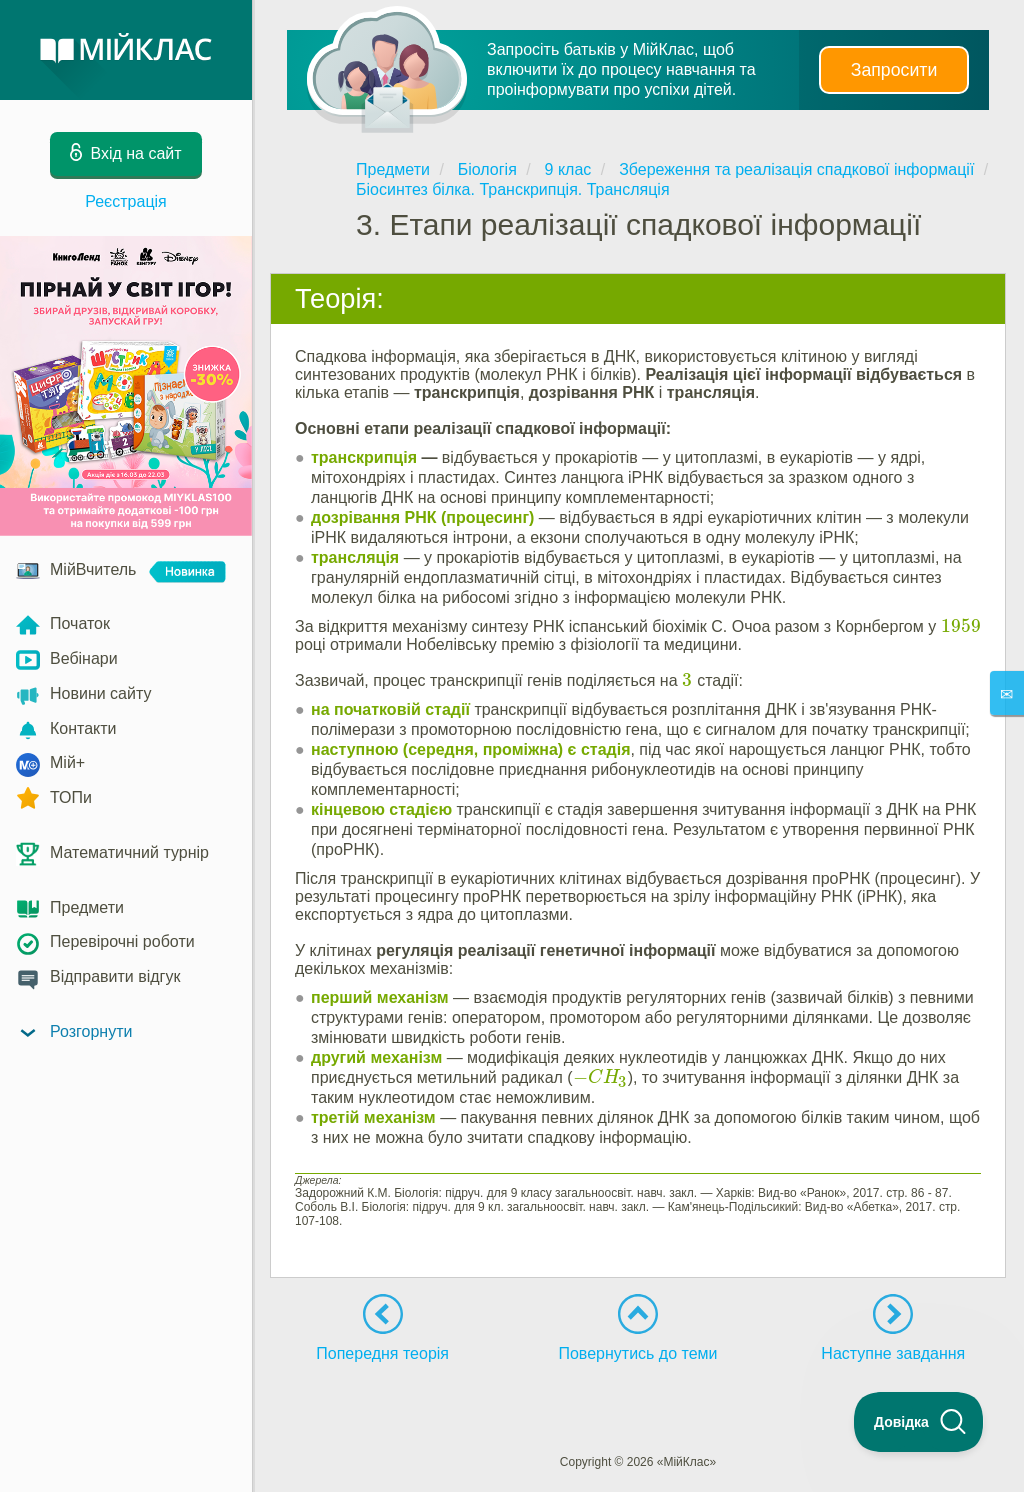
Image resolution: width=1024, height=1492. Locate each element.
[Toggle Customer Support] (919, 1422)
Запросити (894, 70)
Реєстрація (126, 201)
